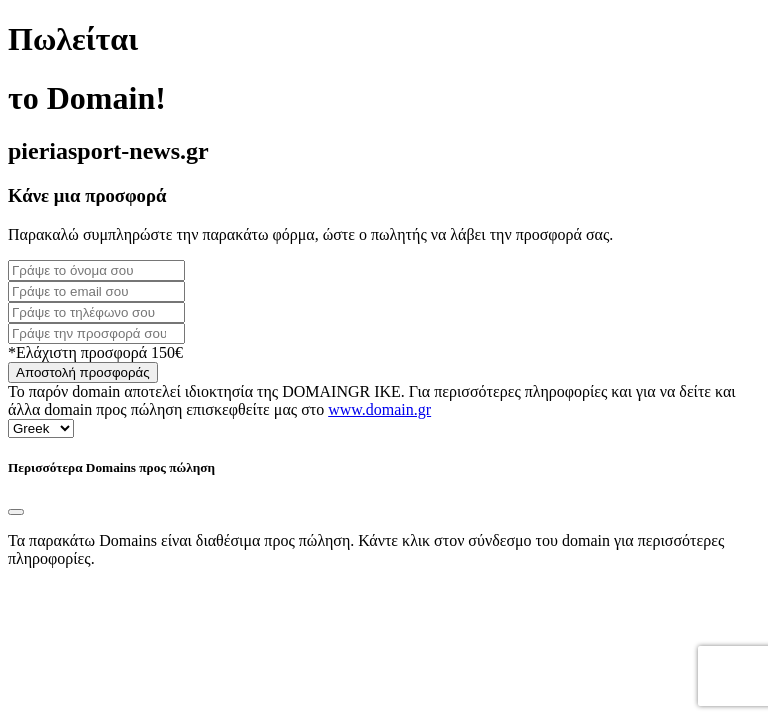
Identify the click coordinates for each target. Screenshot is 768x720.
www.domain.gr (379, 409)
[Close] (16, 512)
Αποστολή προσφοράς (83, 372)
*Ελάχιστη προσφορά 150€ (95, 352)
